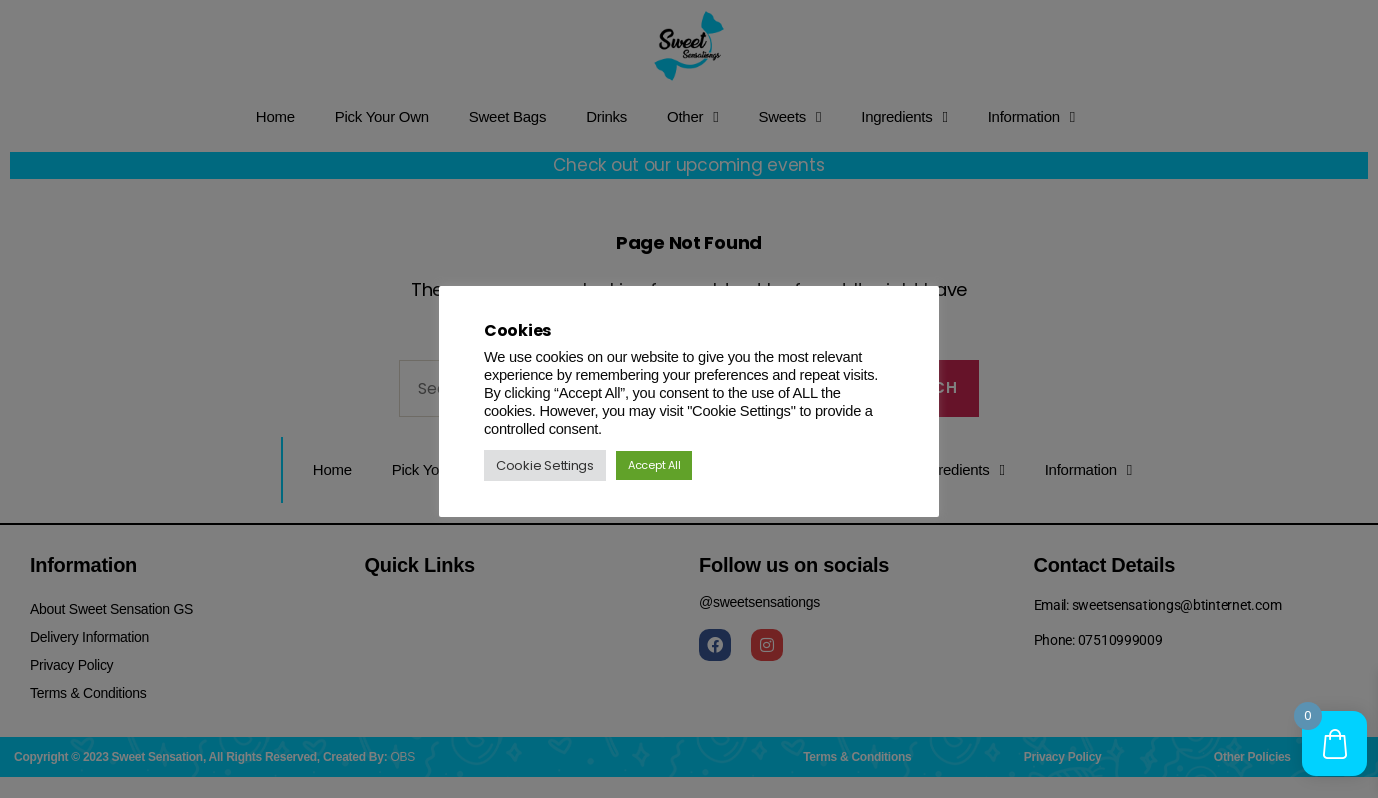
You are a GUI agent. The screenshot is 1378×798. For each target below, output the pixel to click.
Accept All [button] (654, 465)
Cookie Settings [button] (545, 465)
